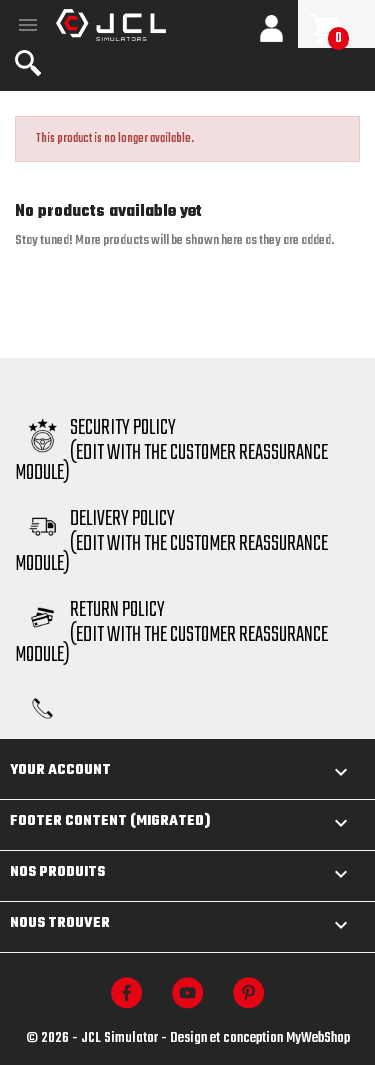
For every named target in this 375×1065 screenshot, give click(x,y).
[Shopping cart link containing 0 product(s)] (336, 28)
